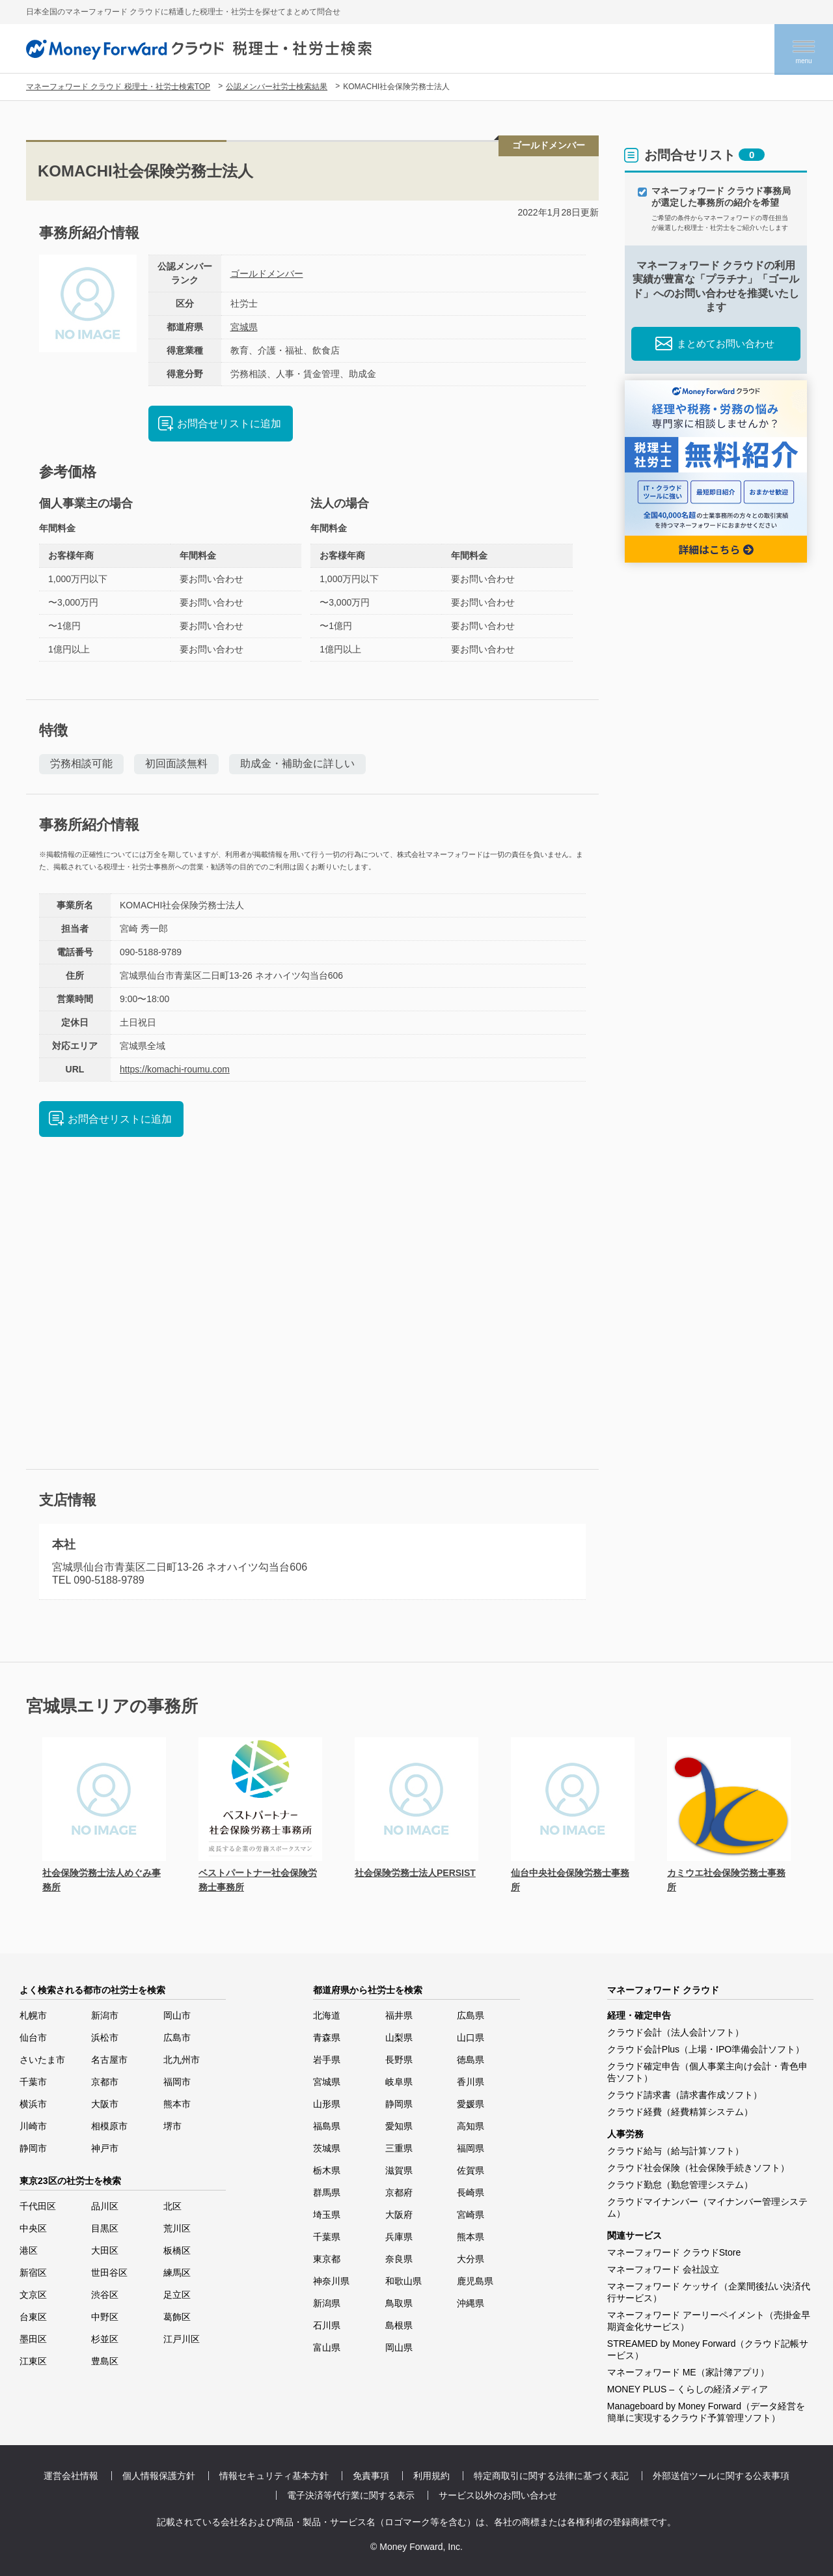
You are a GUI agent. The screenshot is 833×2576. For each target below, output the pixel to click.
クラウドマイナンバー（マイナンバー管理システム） (707, 2207)
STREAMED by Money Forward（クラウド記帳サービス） (708, 2349)
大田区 (104, 2250)
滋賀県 (399, 2170)
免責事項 (371, 2476)
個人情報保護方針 (158, 2476)
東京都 (326, 2259)
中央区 (33, 2228)
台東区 (33, 2317)
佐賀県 (470, 2170)
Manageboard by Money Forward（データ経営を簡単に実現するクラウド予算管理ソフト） (706, 2412)
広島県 (470, 2015)
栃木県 (326, 2170)
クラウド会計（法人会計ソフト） (675, 2032)
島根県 (399, 2325)
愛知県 (399, 2126)
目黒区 (104, 2228)
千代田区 (38, 2206)
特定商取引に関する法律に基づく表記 (551, 2476)
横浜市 (33, 2104)
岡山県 (399, 2347)
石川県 (326, 2325)
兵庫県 (399, 2237)
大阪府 (399, 2214)
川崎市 (33, 2126)
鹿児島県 (475, 2281)
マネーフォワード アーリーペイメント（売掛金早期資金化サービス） (708, 2321)
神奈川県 (331, 2281)
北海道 (326, 2015)
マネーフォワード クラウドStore (674, 2252)
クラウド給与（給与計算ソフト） (675, 2151)
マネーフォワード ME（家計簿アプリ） (688, 2372)
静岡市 (33, 2148)
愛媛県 (470, 2104)
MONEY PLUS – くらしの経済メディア (687, 2389)
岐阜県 (399, 2082)
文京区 (33, 2294)
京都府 (399, 2192)
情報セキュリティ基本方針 (274, 2476)
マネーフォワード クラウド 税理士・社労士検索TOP (118, 86)
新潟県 (326, 2303)
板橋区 (177, 2250)
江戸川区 (181, 2339)
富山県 (326, 2347)
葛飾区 (177, 2317)
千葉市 (33, 2082)
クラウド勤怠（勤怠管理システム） (680, 2184)
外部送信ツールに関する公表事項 (721, 2476)
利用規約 (431, 2476)
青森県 (326, 2037)
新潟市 (104, 2015)
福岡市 (177, 2082)
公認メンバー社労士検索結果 (276, 86)
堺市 (172, 2126)
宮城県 (244, 327)
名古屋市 (109, 2059)
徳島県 (470, 2059)
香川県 (470, 2082)
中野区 (104, 2317)
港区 (29, 2250)
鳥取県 (399, 2303)
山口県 (470, 2037)
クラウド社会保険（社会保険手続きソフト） (698, 2168)
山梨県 (399, 2037)
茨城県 (326, 2148)
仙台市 (33, 2037)
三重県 (399, 2148)
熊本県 (470, 2237)
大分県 (470, 2259)
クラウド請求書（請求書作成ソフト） (684, 2095)
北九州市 (181, 2059)
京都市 (104, 2082)
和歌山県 (403, 2281)
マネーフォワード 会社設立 (663, 2269)
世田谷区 (109, 2272)
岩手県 (326, 2059)
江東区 (33, 2361)
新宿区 (33, 2272)
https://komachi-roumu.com (175, 1069)
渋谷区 (104, 2294)
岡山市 (177, 2015)
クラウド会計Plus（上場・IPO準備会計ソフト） (705, 2049)
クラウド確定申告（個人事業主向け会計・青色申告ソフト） (707, 2072)
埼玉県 (326, 2214)
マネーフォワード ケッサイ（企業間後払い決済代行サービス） (708, 2292)
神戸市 (104, 2148)
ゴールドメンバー (266, 273)
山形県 (326, 2104)
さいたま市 (42, 2059)
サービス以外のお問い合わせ (498, 2495)
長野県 (399, 2059)
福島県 (326, 2126)
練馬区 (177, 2272)
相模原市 (109, 2126)
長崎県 (470, 2192)
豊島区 (104, 2361)
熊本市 (177, 2104)
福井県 (399, 2015)
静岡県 (399, 2104)
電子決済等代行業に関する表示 (351, 2495)
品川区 (104, 2206)
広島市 (177, 2037)
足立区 (177, 2294)
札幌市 (33, 2015)
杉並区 (104, 2339)
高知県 (470, 2126)
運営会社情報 (71, 2476)
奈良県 (399, 2259)
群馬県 (326, 2192)
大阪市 (104, 2104)
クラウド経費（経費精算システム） (680, 2112)
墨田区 (33, 2339)
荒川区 (177, 2228)
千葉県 (326, 2237)
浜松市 (104, 2037)
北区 (172, 2206)
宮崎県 (470, 2214)
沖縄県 (470, 2303)
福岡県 (470, 2148)
